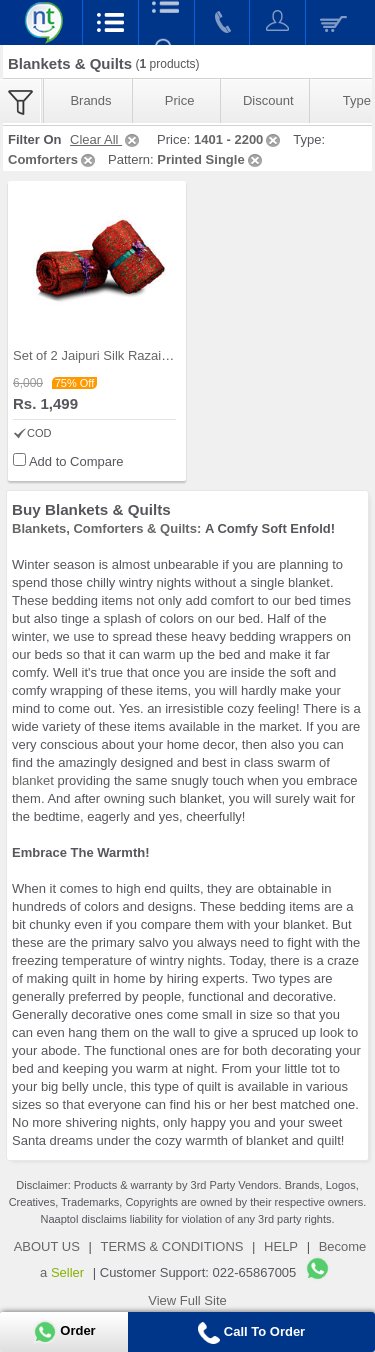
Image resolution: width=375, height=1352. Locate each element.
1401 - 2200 (238, 139)
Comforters (53, 159)
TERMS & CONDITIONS (171, 1246)
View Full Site (187, 1300)
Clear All (106, 139)
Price (180, 100)
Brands (90, 100)
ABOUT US (47, 1246)
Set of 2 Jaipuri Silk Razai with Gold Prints (134, 355)
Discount (268, 100)
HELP (281, 1246)
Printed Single (210, 159)
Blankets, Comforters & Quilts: (106, 528)
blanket (33, 780)
